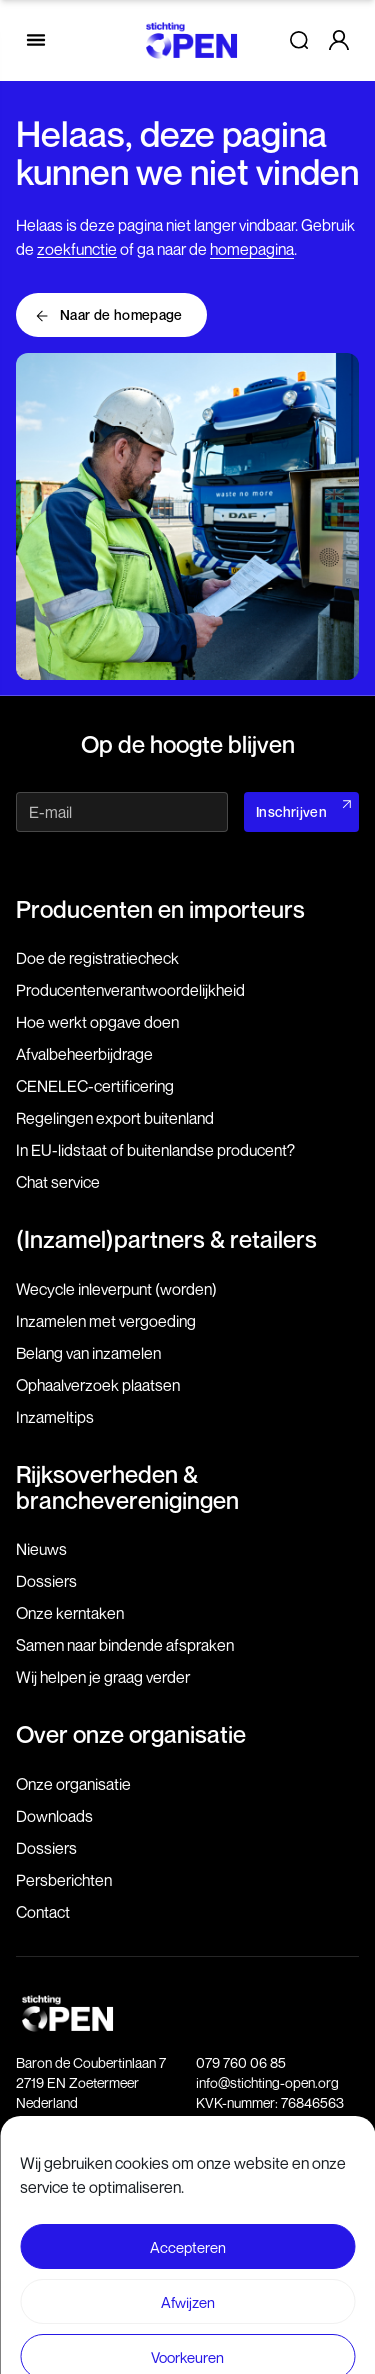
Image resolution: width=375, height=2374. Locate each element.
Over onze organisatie (131, 1734)
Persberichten (64, 1880)
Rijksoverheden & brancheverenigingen (127, 1487)
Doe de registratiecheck (97, 958)
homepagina (252, 249)
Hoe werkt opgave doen (97, 1022)
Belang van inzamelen (88, 1353)
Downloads (54, 1816)
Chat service (58, 1182)
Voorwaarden (188, 2223)
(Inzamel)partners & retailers (166, 1239)
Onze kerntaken (70, 1613)
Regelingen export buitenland (115, 1118)
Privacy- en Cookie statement (188, 2259)
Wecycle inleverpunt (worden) (116, 1289)
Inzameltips (55, 1417)
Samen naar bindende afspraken (125, 1645)
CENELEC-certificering (95, 1086)
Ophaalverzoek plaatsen (98, 1385)
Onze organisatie (73, 1784)
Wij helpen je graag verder (103, 1677)
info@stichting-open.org (267, 2082)
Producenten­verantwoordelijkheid (130, 990)
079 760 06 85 (241, 2062)
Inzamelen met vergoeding (106, 1321)
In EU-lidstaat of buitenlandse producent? (155, 1150)
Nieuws (41, 1549)
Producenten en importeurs (160, 909)
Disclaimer (187, 2187)
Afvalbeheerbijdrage (84, 1054)
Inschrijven (291, 811)
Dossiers (46, 1581)
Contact (43, 1912)
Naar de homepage (121, 314)
